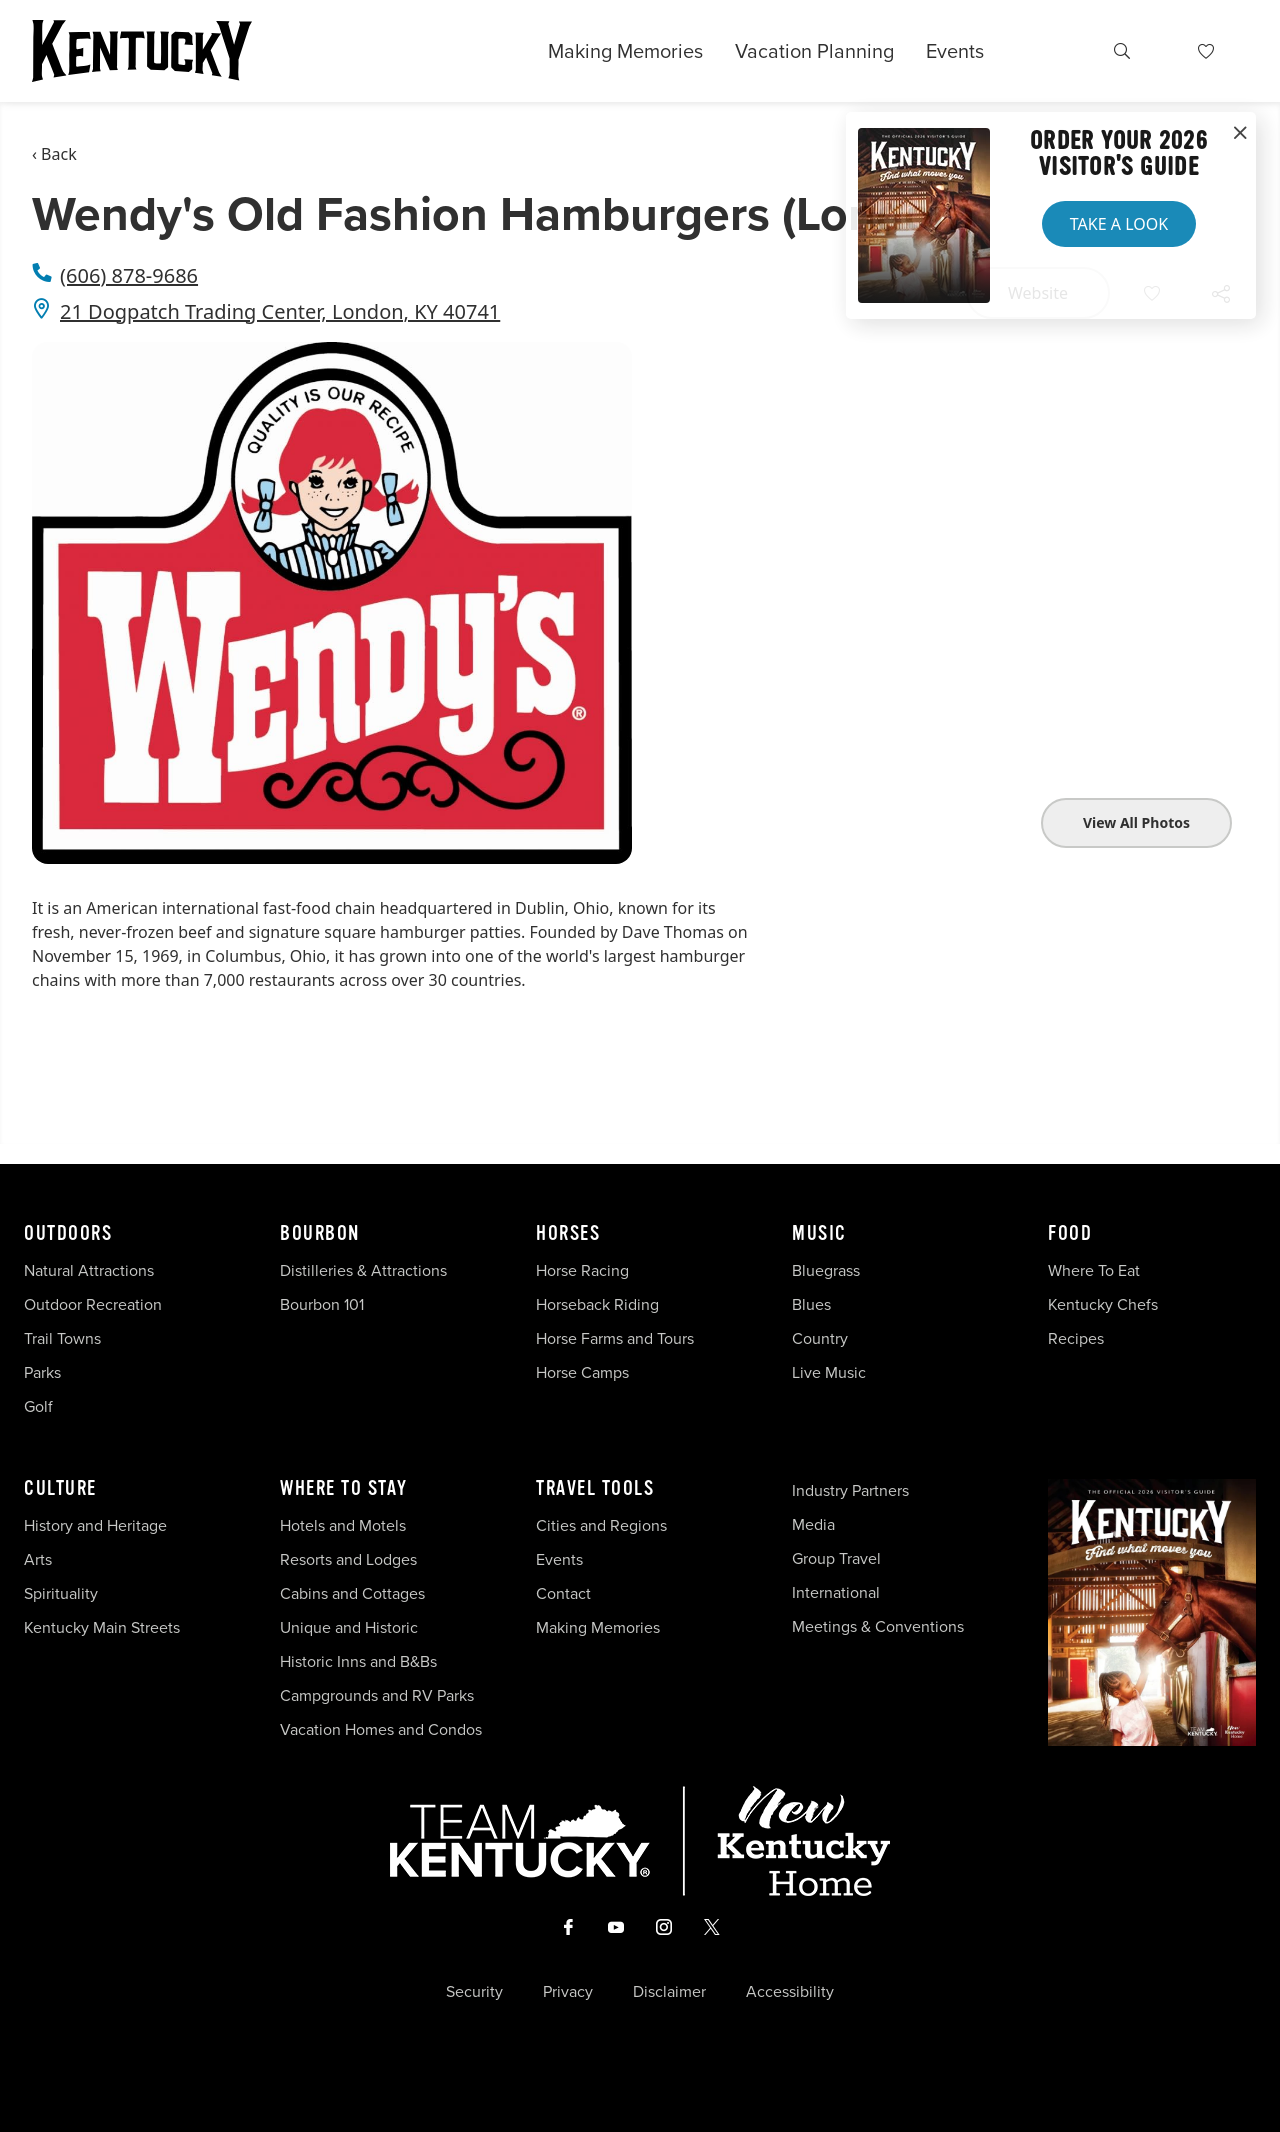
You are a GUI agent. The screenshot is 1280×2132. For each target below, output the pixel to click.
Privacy (568, 1992)
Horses (568, 1234)
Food (1070, 1234)
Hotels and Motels (343, 1525)
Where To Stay (344, 1489)
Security (474, 1992)
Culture (60, 1489)
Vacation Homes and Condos (381, 1729)
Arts (38, 1559)
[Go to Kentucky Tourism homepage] (142, 51)
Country (820, 1338)
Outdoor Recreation (93, 1304)
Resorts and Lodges (348, 1559)
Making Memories (625, 51)
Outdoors (68, 1234)
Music (819, 1234)
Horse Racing (582, 1270)
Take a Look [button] (1119, 224)
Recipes (1078, 1338)
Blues (811, 1304)
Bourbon (320, 1234)
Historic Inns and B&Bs (358, 1661)
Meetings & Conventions (878, 1626)
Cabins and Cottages (352, 1593)
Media (813, 1524)
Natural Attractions (89, 1270)
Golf (38, 1406)
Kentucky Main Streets (102, 1627)
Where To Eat (1094, 1270)
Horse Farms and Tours (615, 1338)
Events (955, 51)
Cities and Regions (601, 1525)
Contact (563, 1593)
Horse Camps (582, 1372)
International (836, 1592)
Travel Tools (595, 1489)
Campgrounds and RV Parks (377, 1695)
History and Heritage (97, 1525)
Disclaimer (669, 1992)
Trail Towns (62, 1338)
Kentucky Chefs (1103, 1304)
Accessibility (790, 1992)
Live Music (829, 1372)
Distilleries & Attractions (363, 1270)
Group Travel (836, 1558)
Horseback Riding (597, 1304)
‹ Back (54, 154)
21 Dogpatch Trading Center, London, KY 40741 (280, 311)
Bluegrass (826, 1270)
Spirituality (63, 1593)
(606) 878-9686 (129, 275)
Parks (42, 1372)
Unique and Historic (349, 1627)
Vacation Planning (814, 51)
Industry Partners (850, 1490)
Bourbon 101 (322, 1304)
